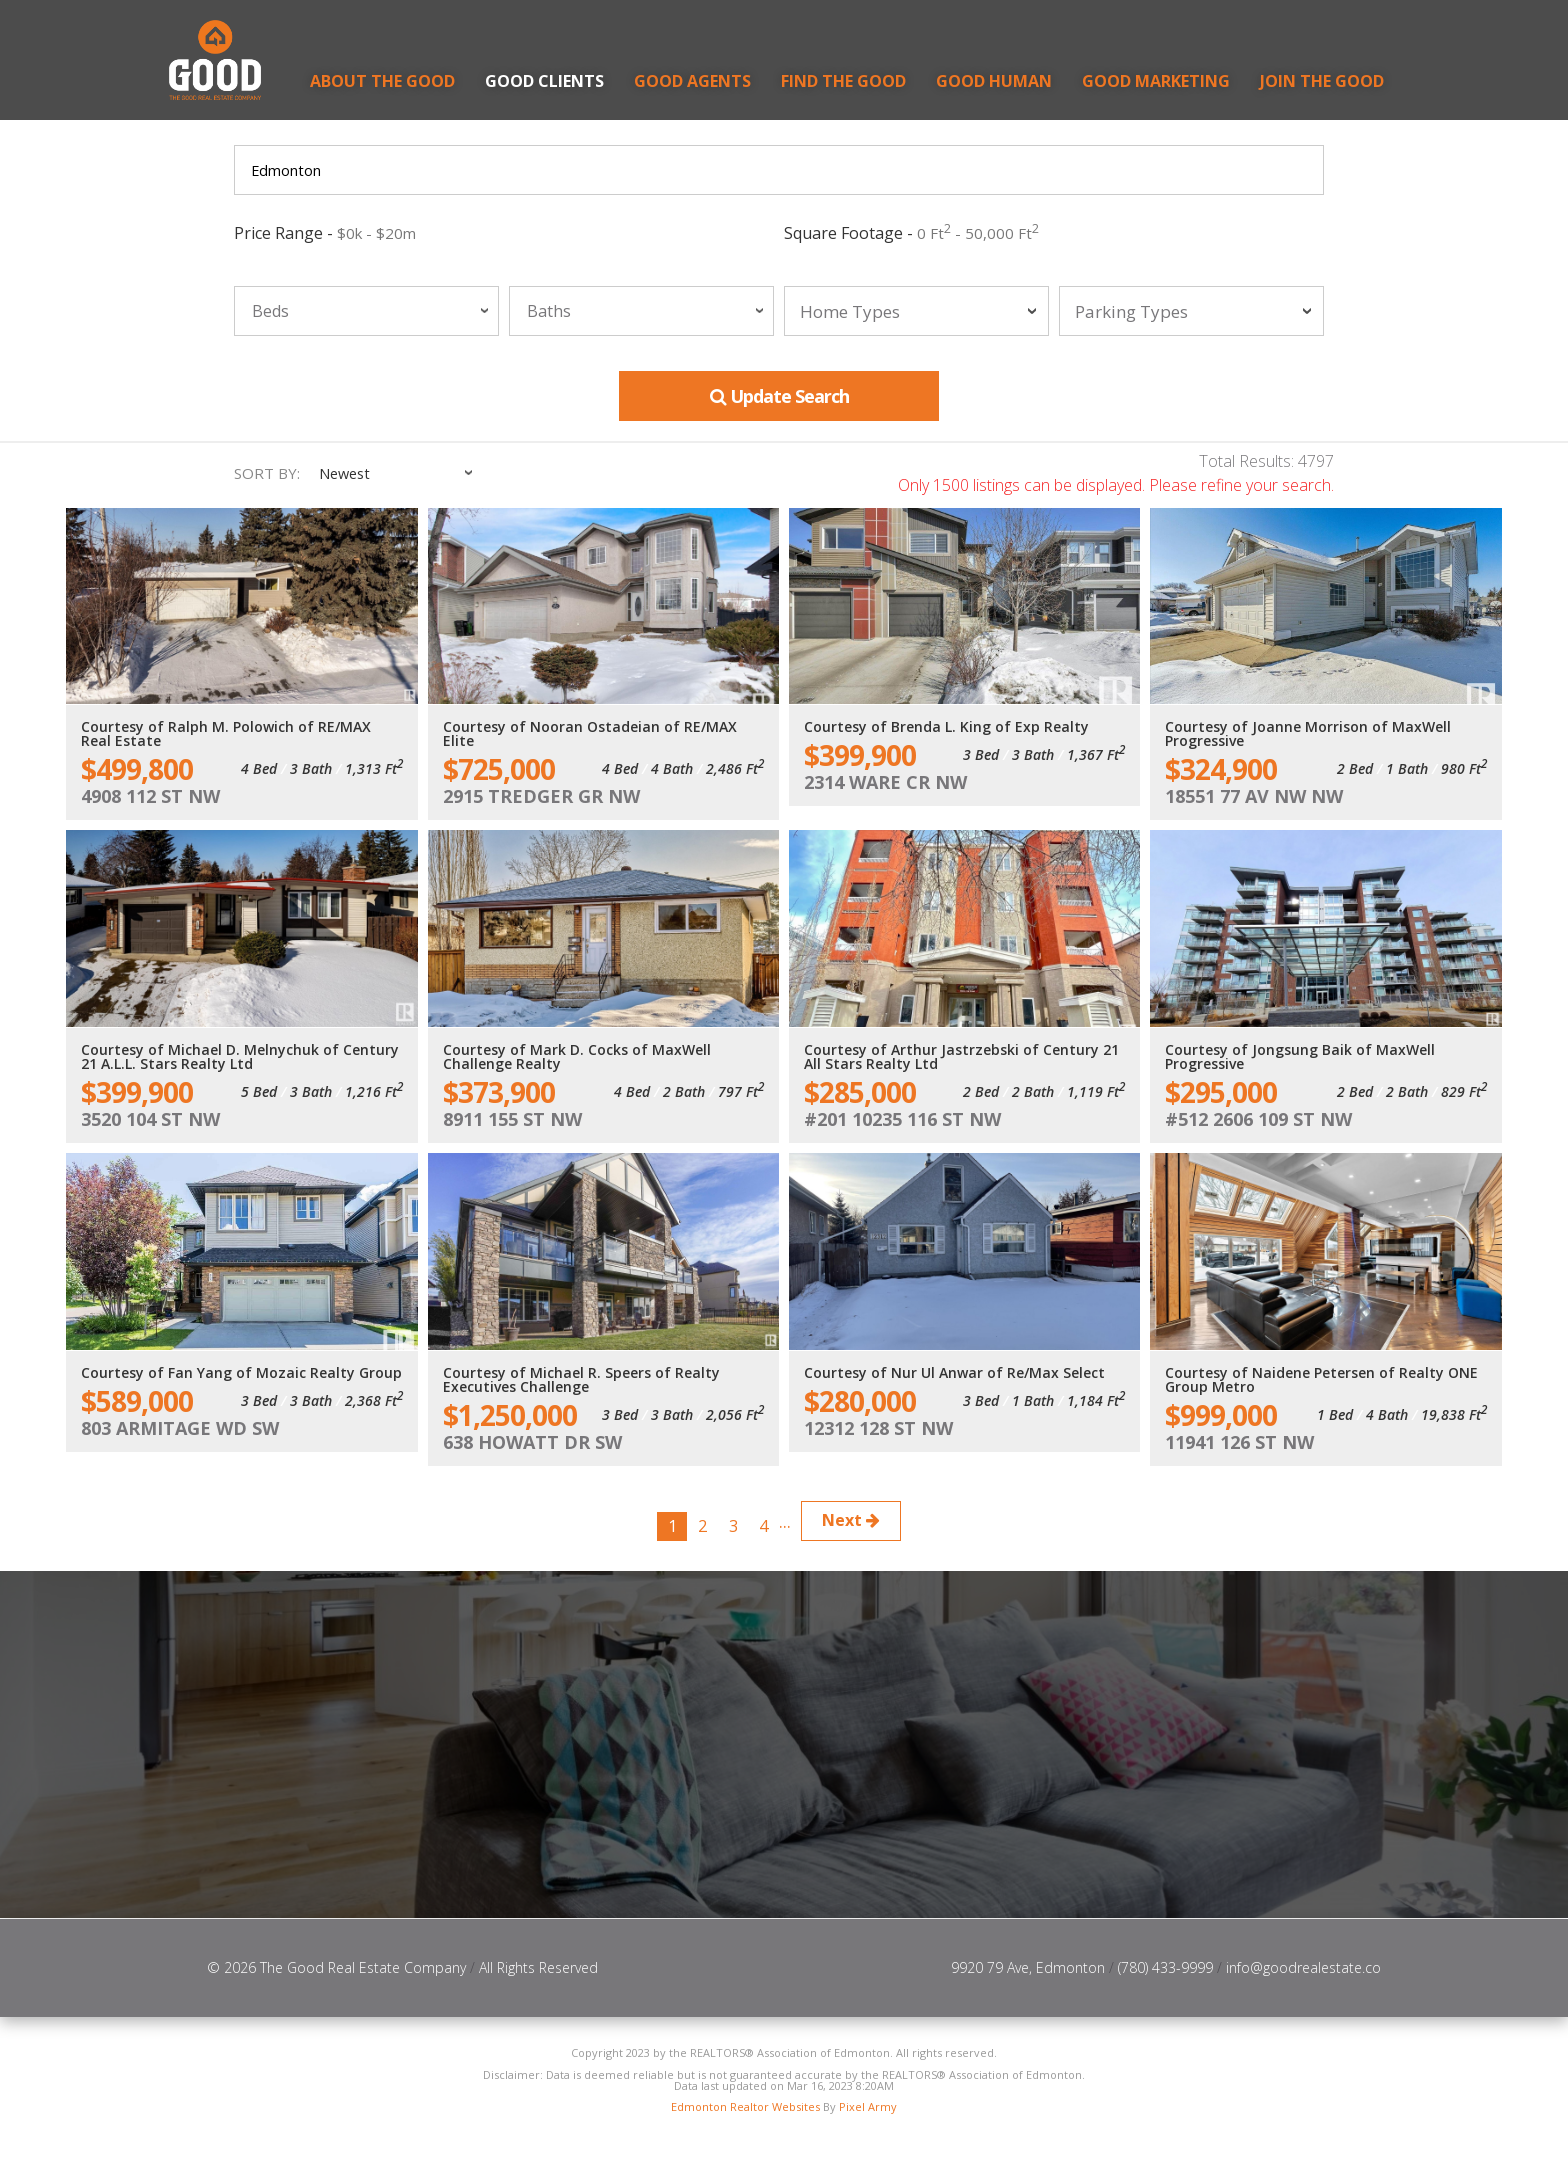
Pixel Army (868, 2112)
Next (872, 1521)
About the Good (382, 81)
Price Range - (325, 233)
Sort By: (267, 474)
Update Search (779, 397)
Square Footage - (911, 233)
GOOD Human (994, 81)
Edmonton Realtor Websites (745, 2112)
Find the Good (843, 81)
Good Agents (692, 81)
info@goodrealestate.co (1303, 1972)
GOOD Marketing (1156, 81)
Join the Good (1322, 81)
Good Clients (544, 81)
